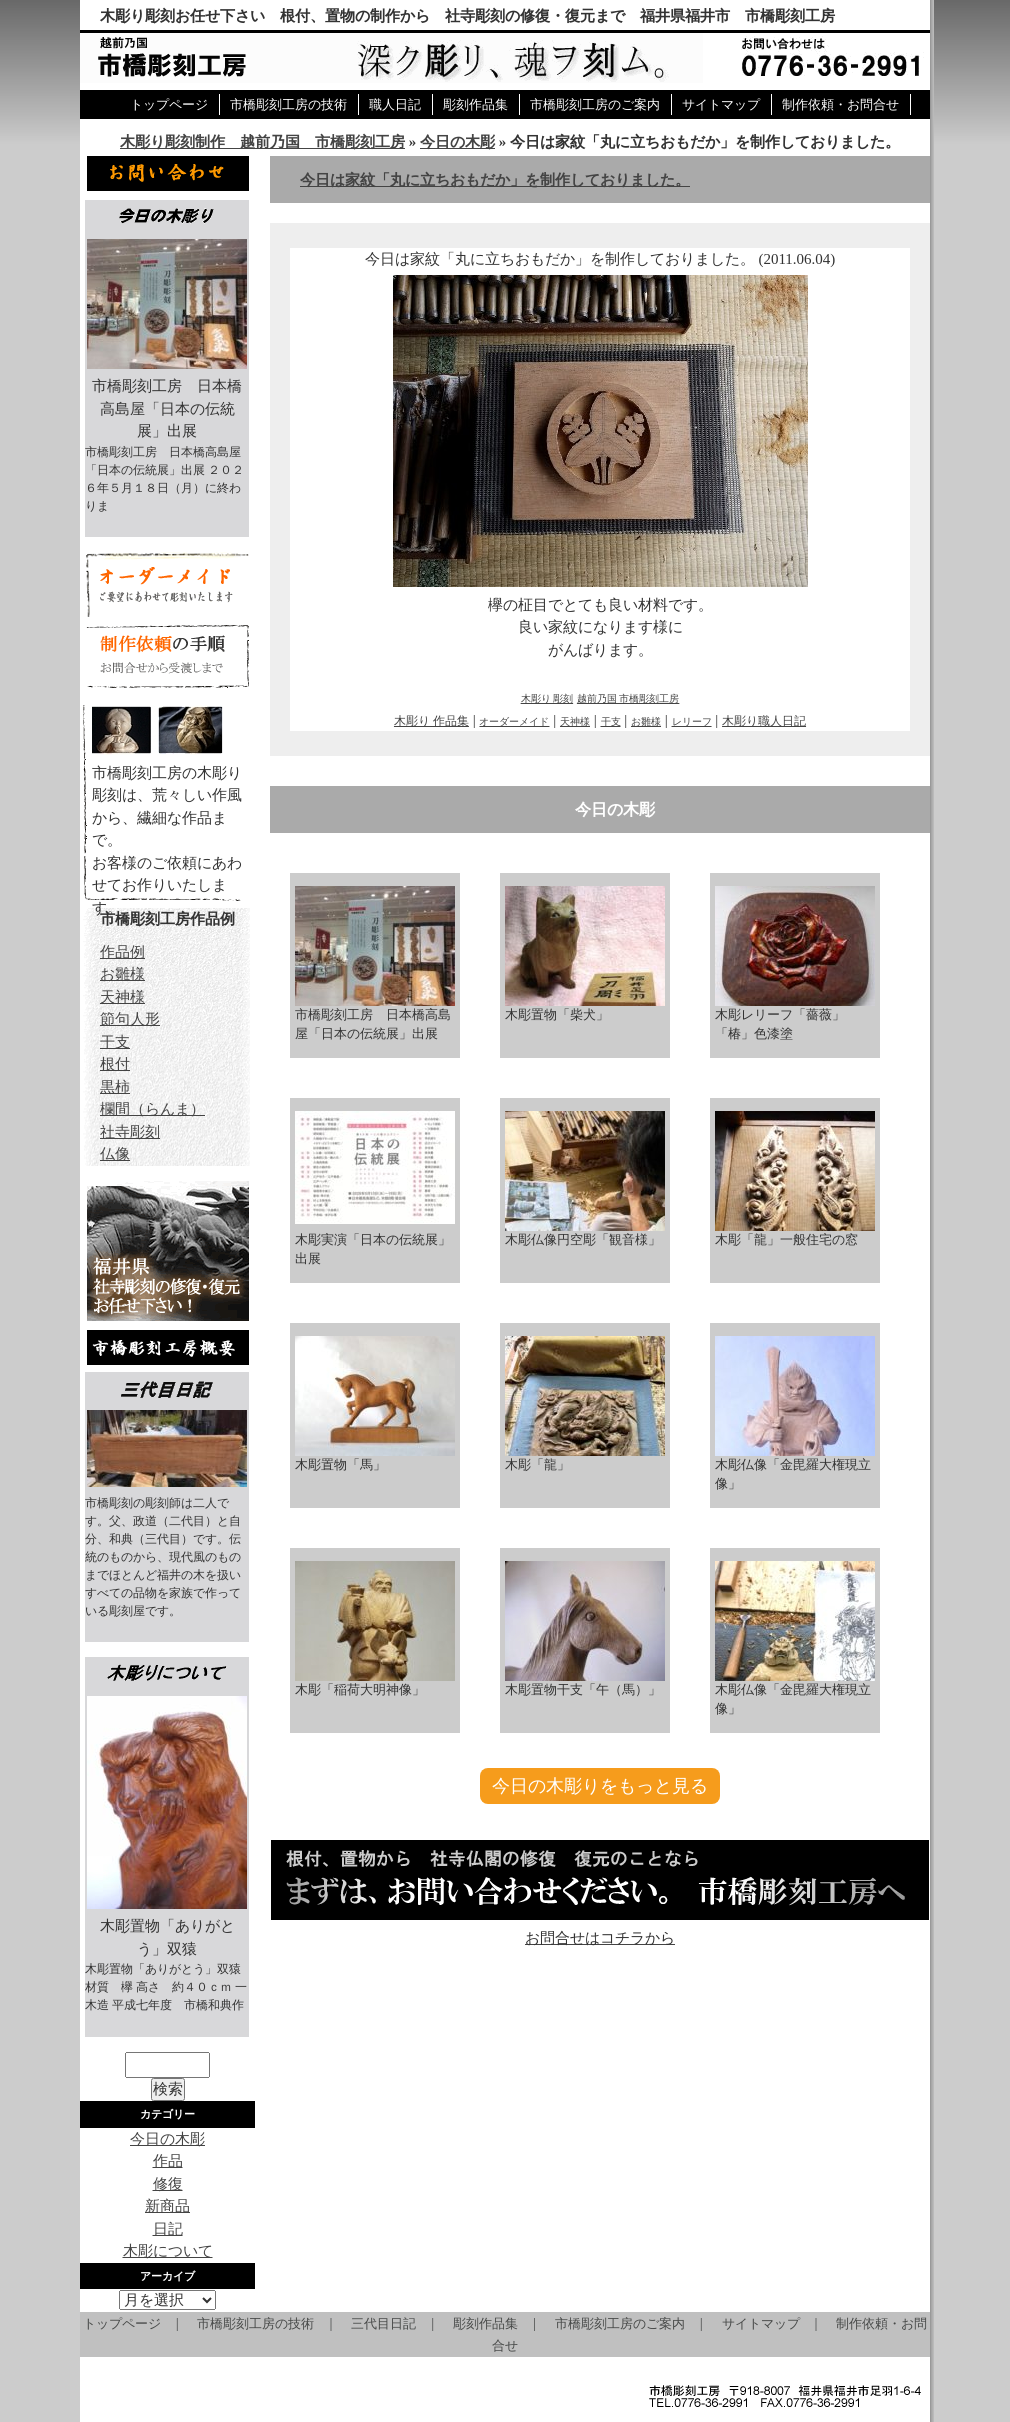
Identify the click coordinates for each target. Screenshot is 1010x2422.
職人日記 (395, 104)
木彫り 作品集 (431, 721)
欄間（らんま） (152, 1109)
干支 (611, 721)
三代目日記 (383, 2323)
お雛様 (646, 721)
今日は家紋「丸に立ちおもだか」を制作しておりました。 (495, 180)
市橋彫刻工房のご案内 (595, 104)
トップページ (169, 104)
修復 (168, 2184)
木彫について (168, 2251)
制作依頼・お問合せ (840, 104)
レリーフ (692, 721)
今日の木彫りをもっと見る (600, 1786)
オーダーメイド (514, 721)
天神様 (575, 721)
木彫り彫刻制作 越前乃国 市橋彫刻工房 (262, 142)
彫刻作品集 (475, 104)
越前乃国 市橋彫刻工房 (628, 698)
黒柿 (115, 1087)
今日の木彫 (457, 142)
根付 (115, 1064)
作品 (168, 2161)
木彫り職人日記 (764, 721)
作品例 (122, 952)
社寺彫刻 (130, 1132)
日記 (168, 2229)
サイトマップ (721, 104)
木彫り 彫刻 (547, 698)
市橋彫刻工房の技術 (288, 104)
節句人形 (130, 1019)
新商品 (167, 2206)
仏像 (115, 1154)
